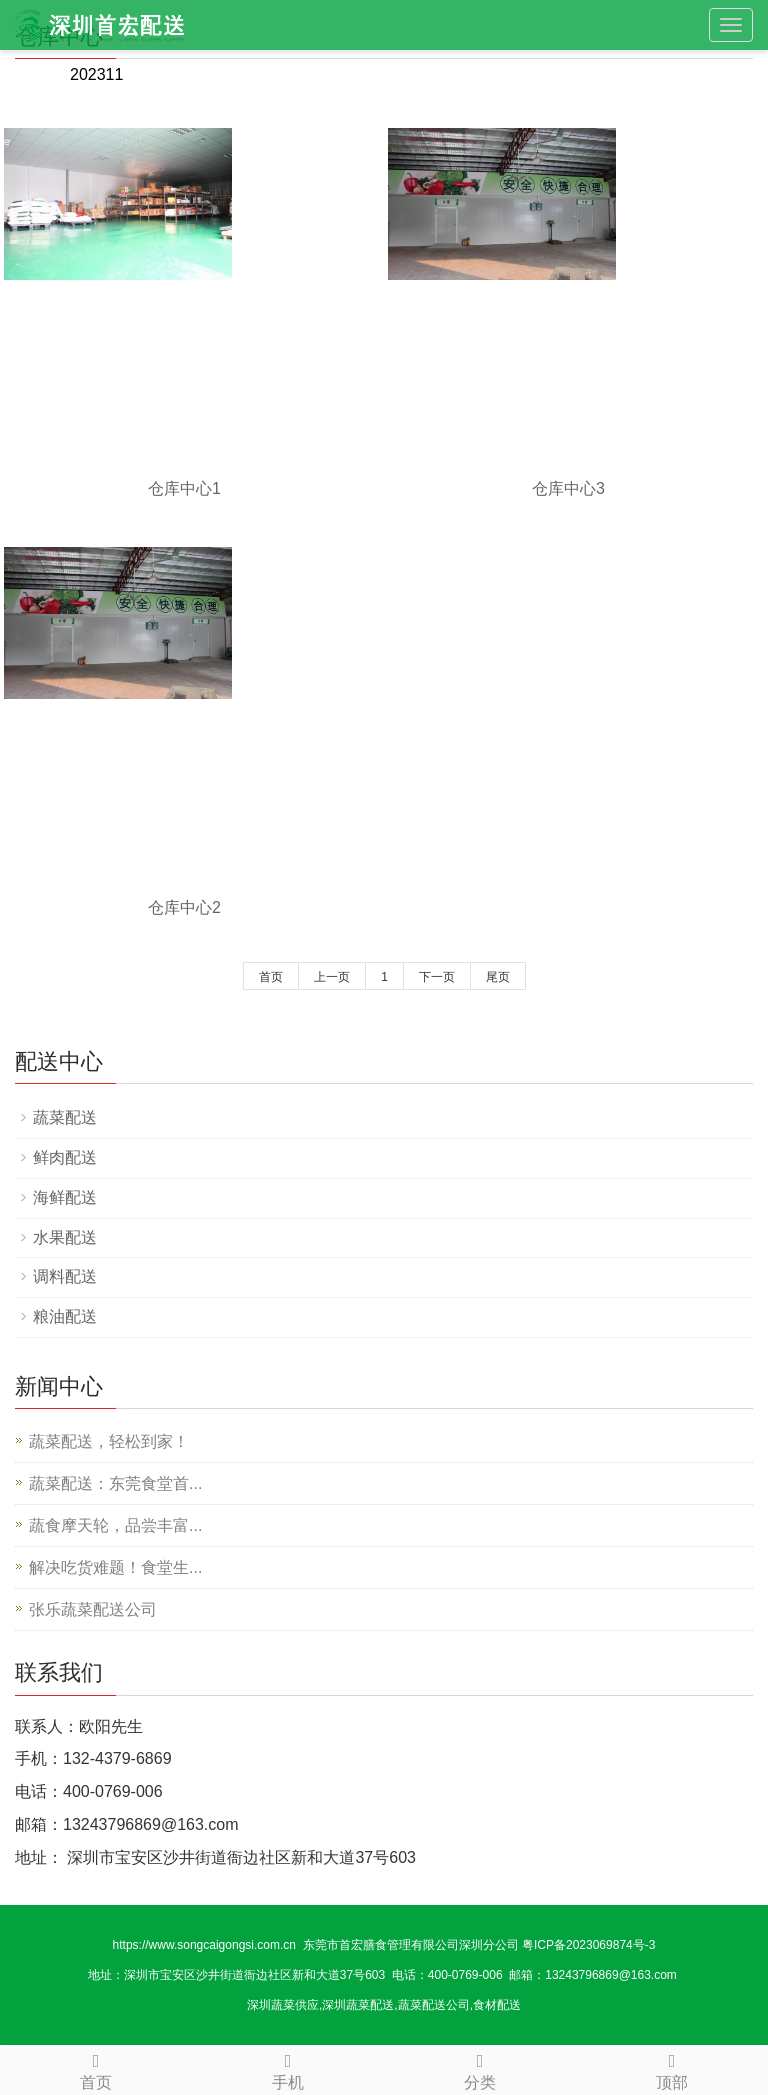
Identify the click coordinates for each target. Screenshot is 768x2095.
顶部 (672, 2068)
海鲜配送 (65, 1197)
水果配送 (65, 1237)
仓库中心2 (184, 907)
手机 (288, 2068)
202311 (96, 74)
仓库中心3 (568, 488)
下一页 (437, 977)
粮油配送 (65, 1316)
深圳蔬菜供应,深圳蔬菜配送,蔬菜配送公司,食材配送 (384, 2005)
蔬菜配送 (65, 1117)
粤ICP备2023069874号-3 (588, 1945)
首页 (271, 977)
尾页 (498, 977)
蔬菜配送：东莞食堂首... (115, 1483)
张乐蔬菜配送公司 (93, 1609)
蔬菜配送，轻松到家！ (109, 1441)
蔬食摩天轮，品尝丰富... (115, 1525)
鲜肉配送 (65, 1157)
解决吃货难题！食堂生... (115, 1567)
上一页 (332, 977)
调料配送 (65, 1276)
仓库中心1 (184, 488)
